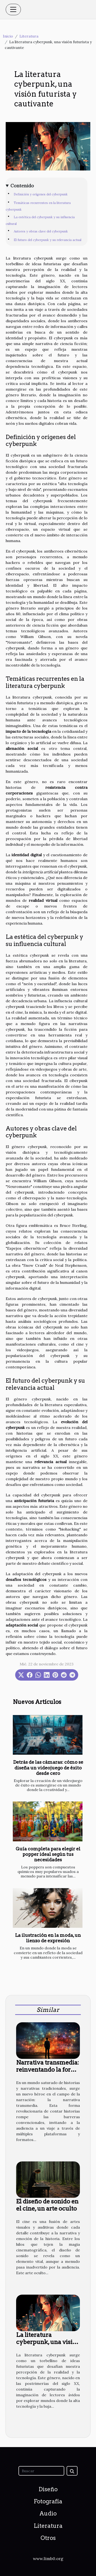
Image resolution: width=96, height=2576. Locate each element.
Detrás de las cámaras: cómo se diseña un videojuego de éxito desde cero (48, 1767)
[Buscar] (41, 2471)
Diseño (48, 2489)
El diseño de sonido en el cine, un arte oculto (47, 2205)
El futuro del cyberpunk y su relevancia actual (47, 240)
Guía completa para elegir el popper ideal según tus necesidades (48, 1854)
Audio (48, 2513)
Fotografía (48, 2501)
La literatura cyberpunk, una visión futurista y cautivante (48, 2342)
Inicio (8, 36)
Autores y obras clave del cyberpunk (41, 231)
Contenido (22, 186)
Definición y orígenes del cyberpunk (41, 194)
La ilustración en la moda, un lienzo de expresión (48, 1938)
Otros (48, 2537)
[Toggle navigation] (13, 9)
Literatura (28, 36)
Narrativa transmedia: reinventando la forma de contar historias (48, 2069)
